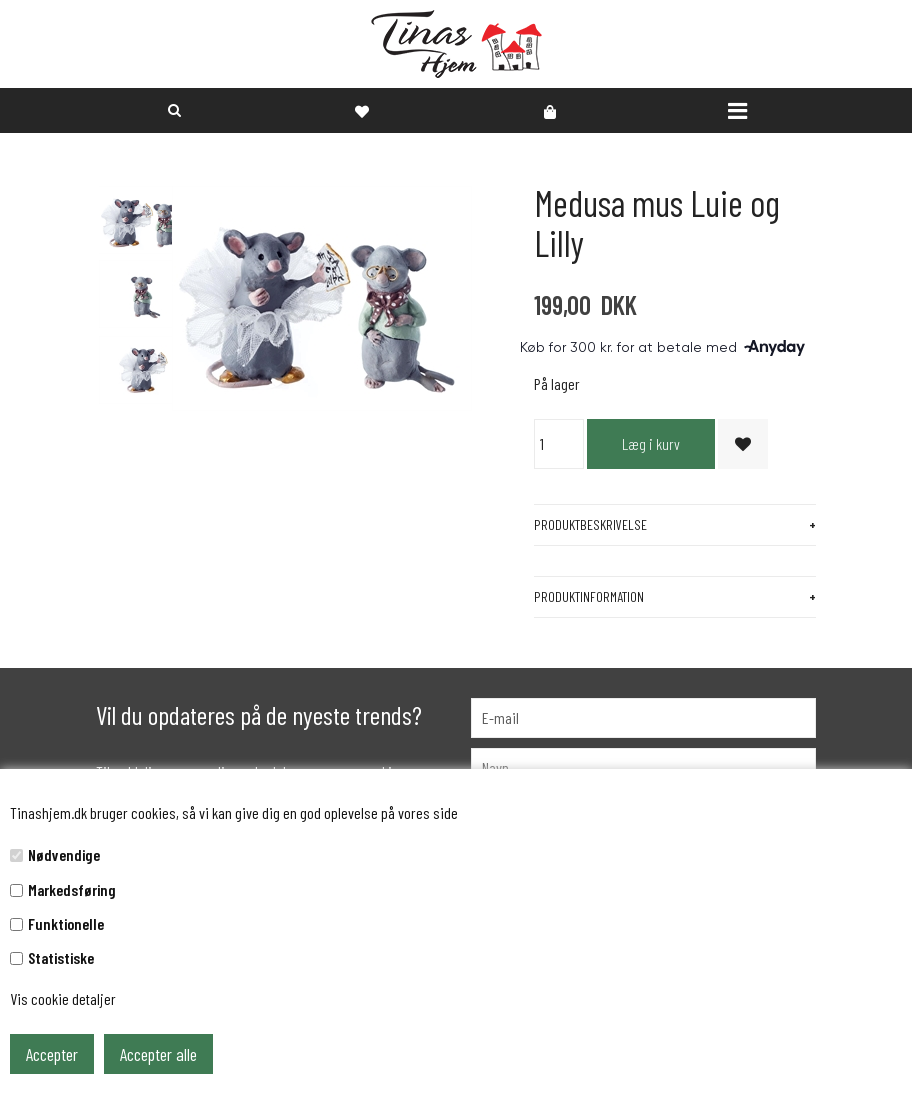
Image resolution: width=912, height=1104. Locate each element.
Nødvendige (64, 854)
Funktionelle (66, 923)
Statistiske (61, 957)
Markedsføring (72, 889)
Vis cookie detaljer (63, 998)
